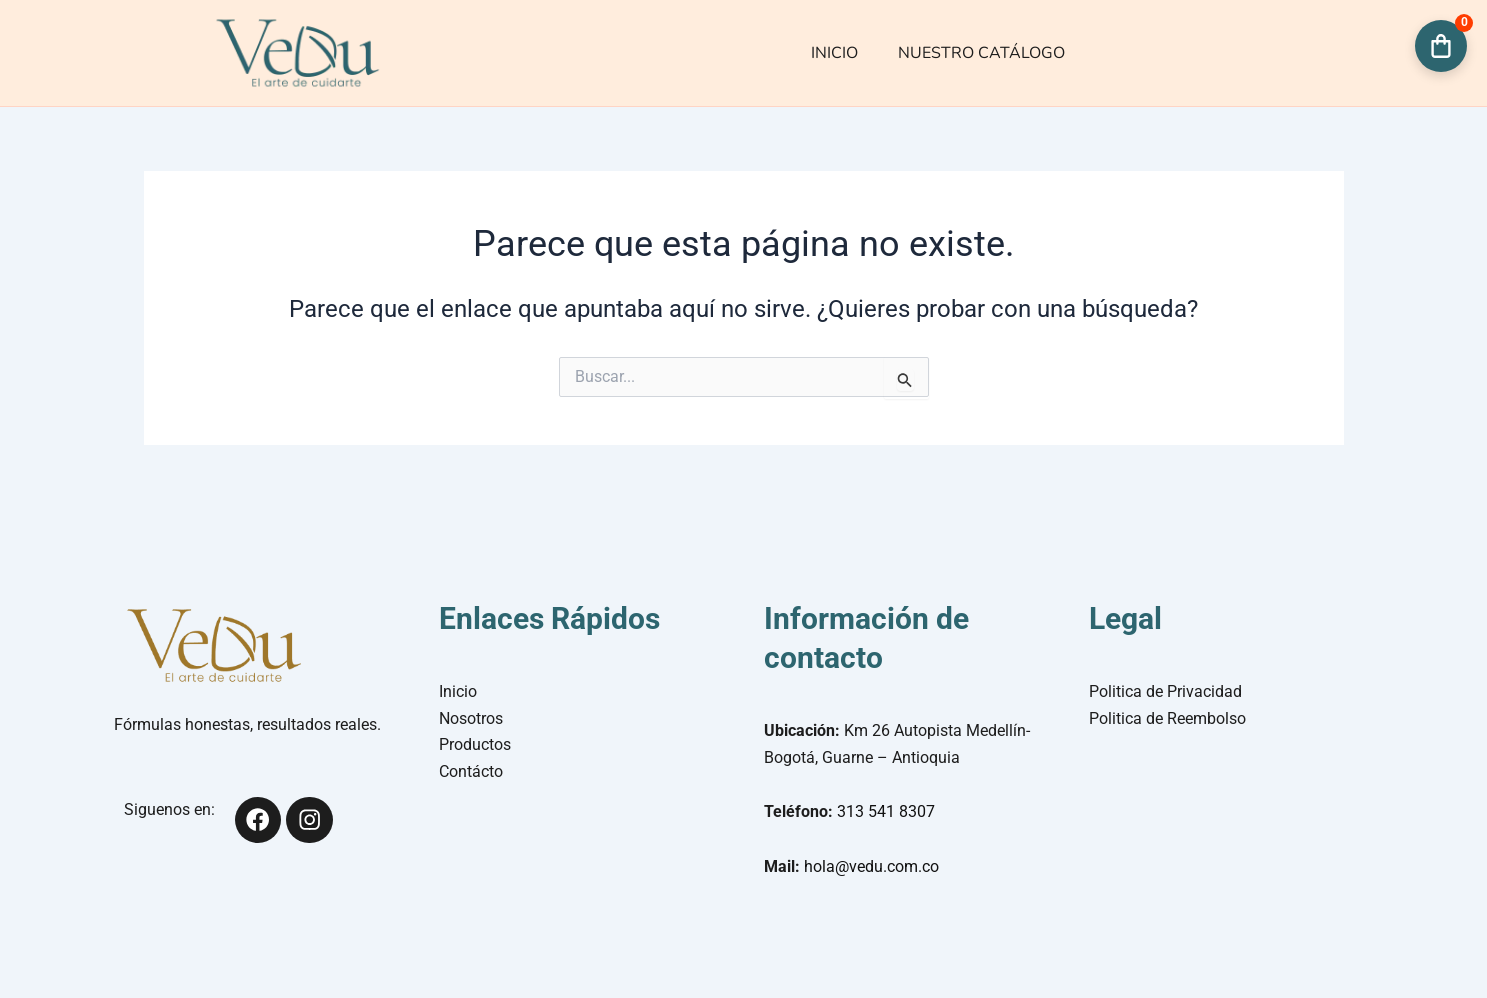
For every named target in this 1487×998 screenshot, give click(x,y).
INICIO (834, 53)
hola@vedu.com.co (871, 866)
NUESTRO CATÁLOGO (981, 53)
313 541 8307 (886, 811)
